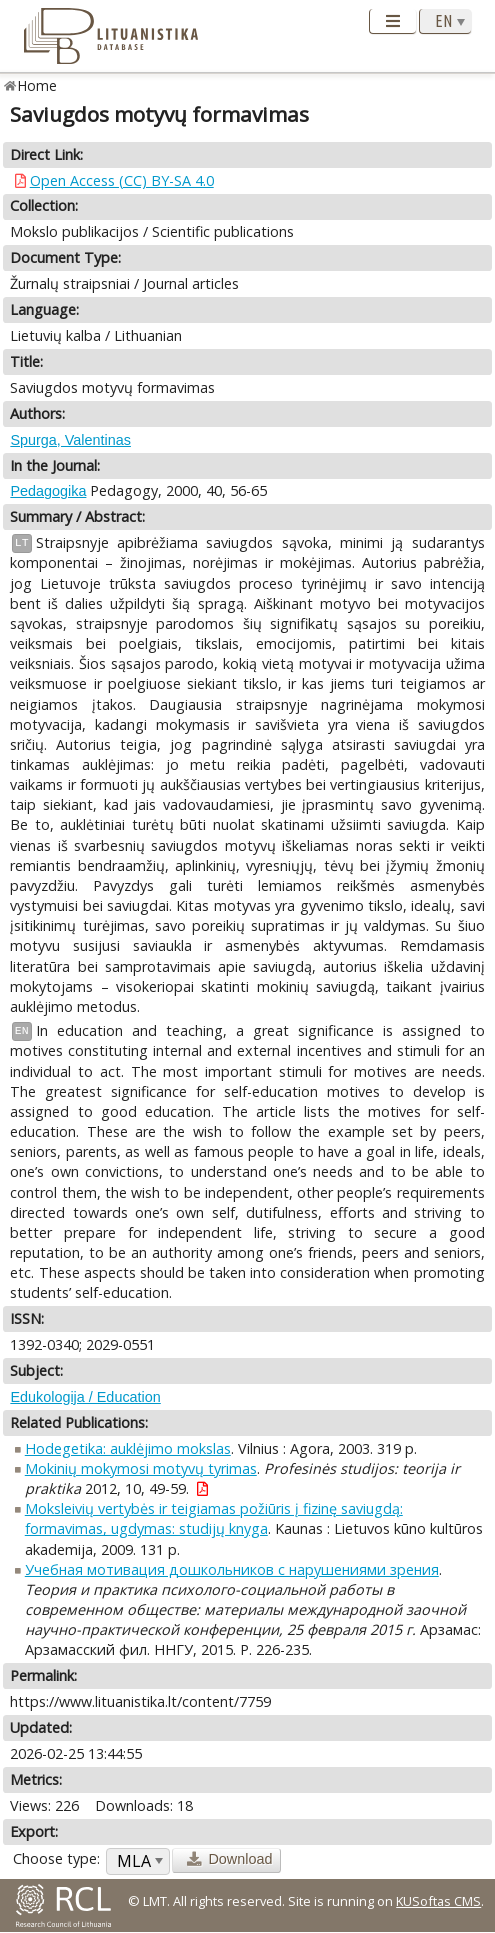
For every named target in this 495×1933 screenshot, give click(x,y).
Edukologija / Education (85, 1397)
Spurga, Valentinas (70, 440)
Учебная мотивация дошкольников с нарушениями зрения (232, 1569)
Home (37, 85)
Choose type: (56, 1858)
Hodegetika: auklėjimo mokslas (128, 1448)
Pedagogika (48, 491)
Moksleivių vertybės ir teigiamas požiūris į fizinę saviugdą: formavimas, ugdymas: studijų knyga (214, 1518)
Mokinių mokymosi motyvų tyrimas (141, 1468)
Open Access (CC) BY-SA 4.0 (122, 180)
